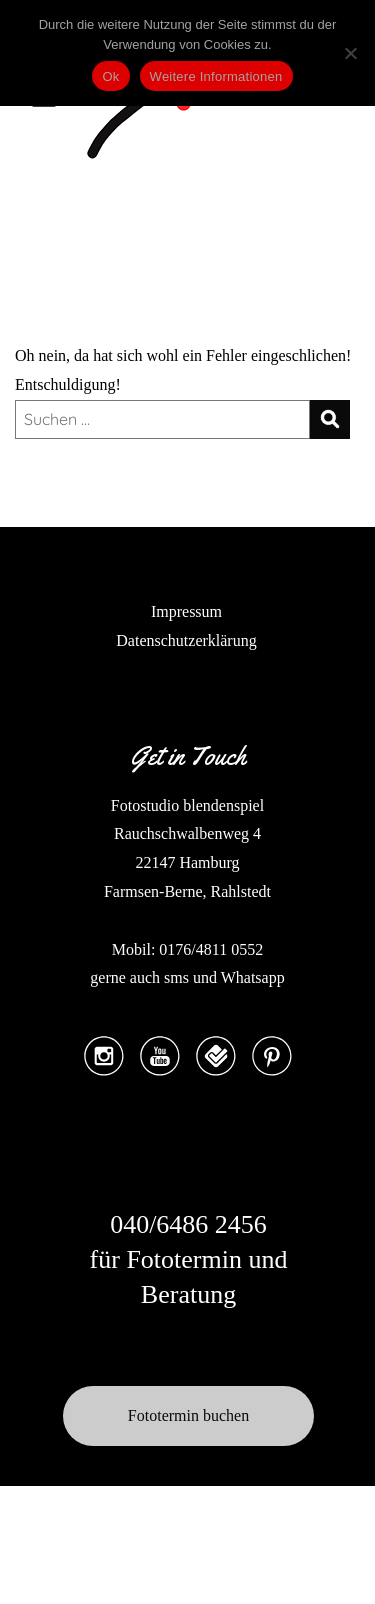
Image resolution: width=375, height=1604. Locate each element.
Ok (110, 76)
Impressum (186, 611)
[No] (350, 53)
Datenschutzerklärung (186, 640)
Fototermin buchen (188, 1415)
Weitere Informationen (216, 76)
